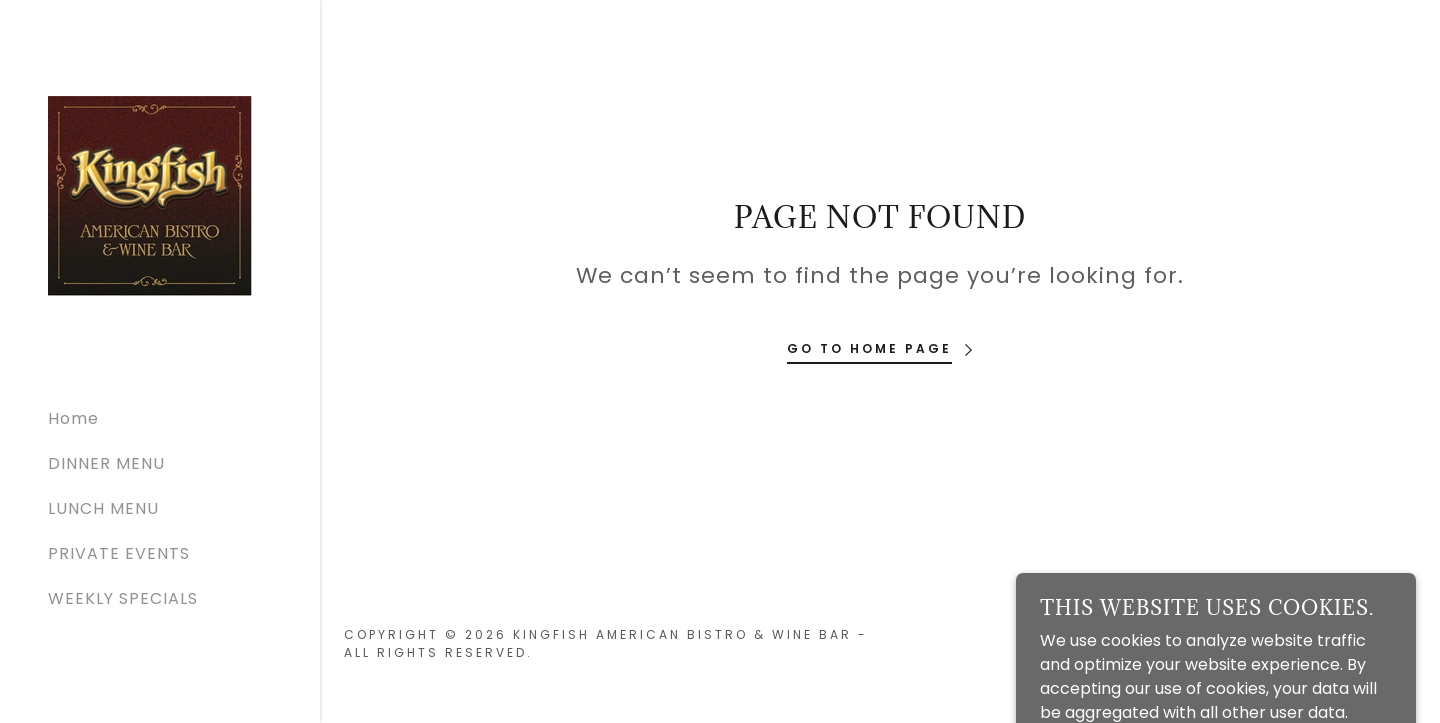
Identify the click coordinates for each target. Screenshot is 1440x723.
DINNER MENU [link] (106, 463)
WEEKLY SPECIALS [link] (123, 598)
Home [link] (73, 418)
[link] (150, 194)
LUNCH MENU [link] (103, 508)
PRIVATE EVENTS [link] (119, 553)
